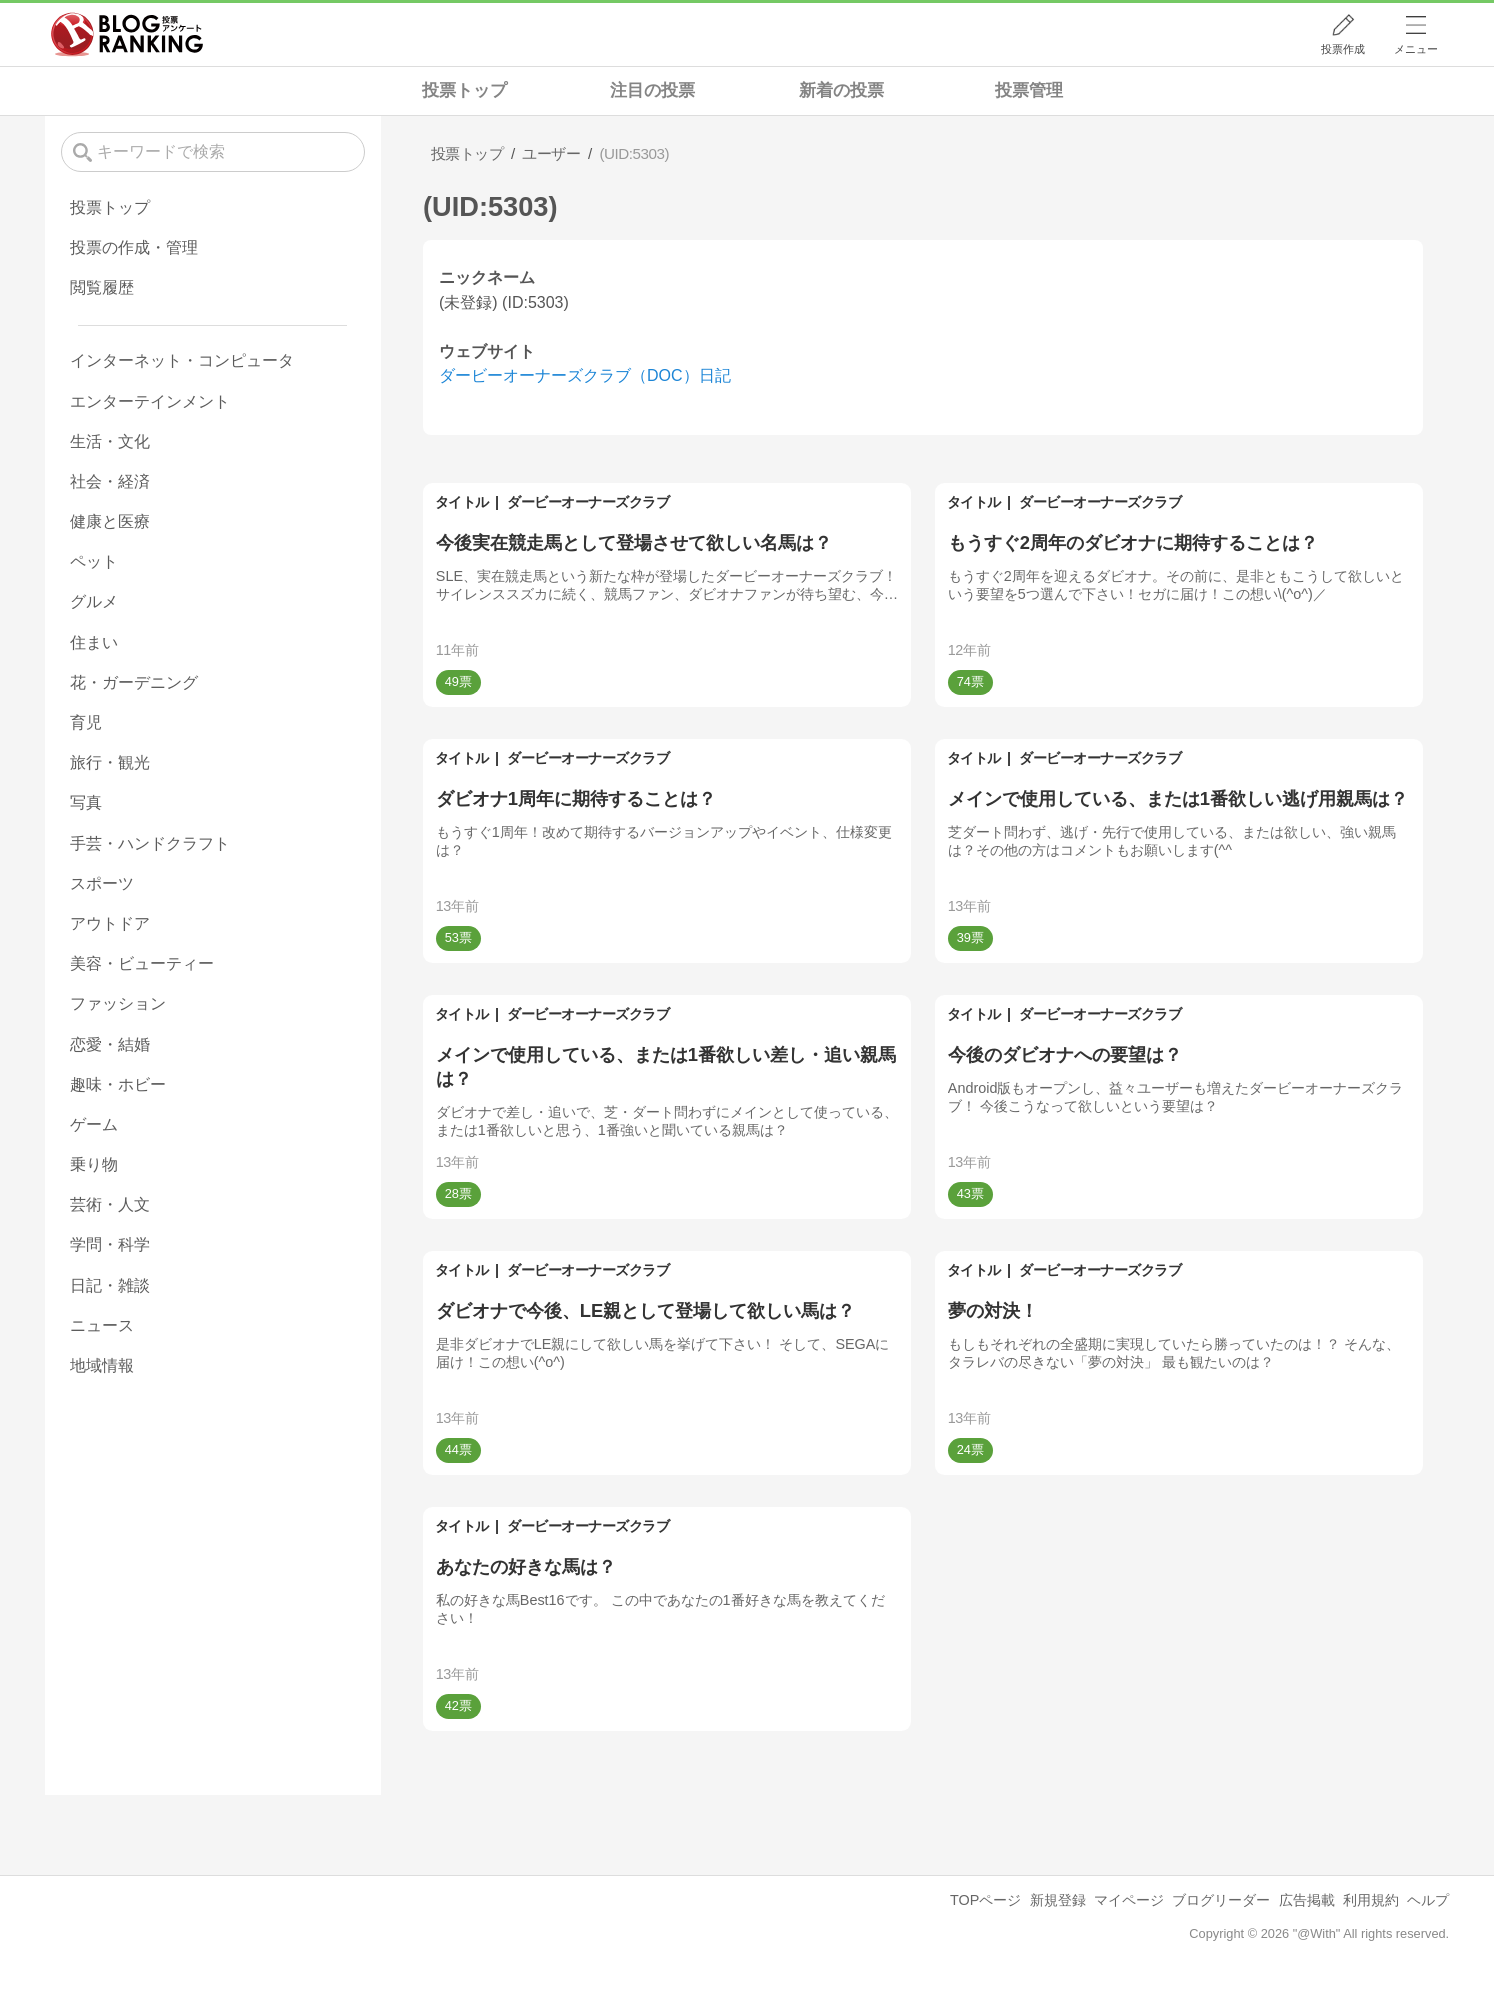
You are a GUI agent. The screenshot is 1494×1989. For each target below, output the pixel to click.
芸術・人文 (110, 1204)
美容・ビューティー (142, 963)
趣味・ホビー (118, 1084)
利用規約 (1371, 1900)
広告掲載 (1307, 1900)
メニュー (1416, 49)
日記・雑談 (110, 1285)
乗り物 (94, 1164)
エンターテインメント (150, 401)
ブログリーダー (1221, 1900)
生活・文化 (110, 441)
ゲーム (94, 1124)
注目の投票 (652, 90)
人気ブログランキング (127, 34)
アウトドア (110, 923)
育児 (86, 722)
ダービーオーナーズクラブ (588, 502)
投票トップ (464, 90)
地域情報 (102, 1365)
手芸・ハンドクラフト (150, 843)
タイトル (462, 502)
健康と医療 (110, 521)
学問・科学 (110, 1244)
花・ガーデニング (134, 682)
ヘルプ (1428, 1900)
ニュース (102, 1325)
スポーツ (102, 883)
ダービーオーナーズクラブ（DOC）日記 (585, 375)
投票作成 (1343, 49)
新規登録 (1058, 1900)
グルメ (94, 601)
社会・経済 (110, 481)
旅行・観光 (110, 762)
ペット (94, 561)
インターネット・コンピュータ (182, 360)
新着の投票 (841, 90)
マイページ (1129, 1900)
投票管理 (1029, 90)
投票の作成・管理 (134, 247)
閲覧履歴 (102, 287)
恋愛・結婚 (110, 1044)
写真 (86, 802)
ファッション (118, 1003)
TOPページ (985, 1900)
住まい (94, 642)
